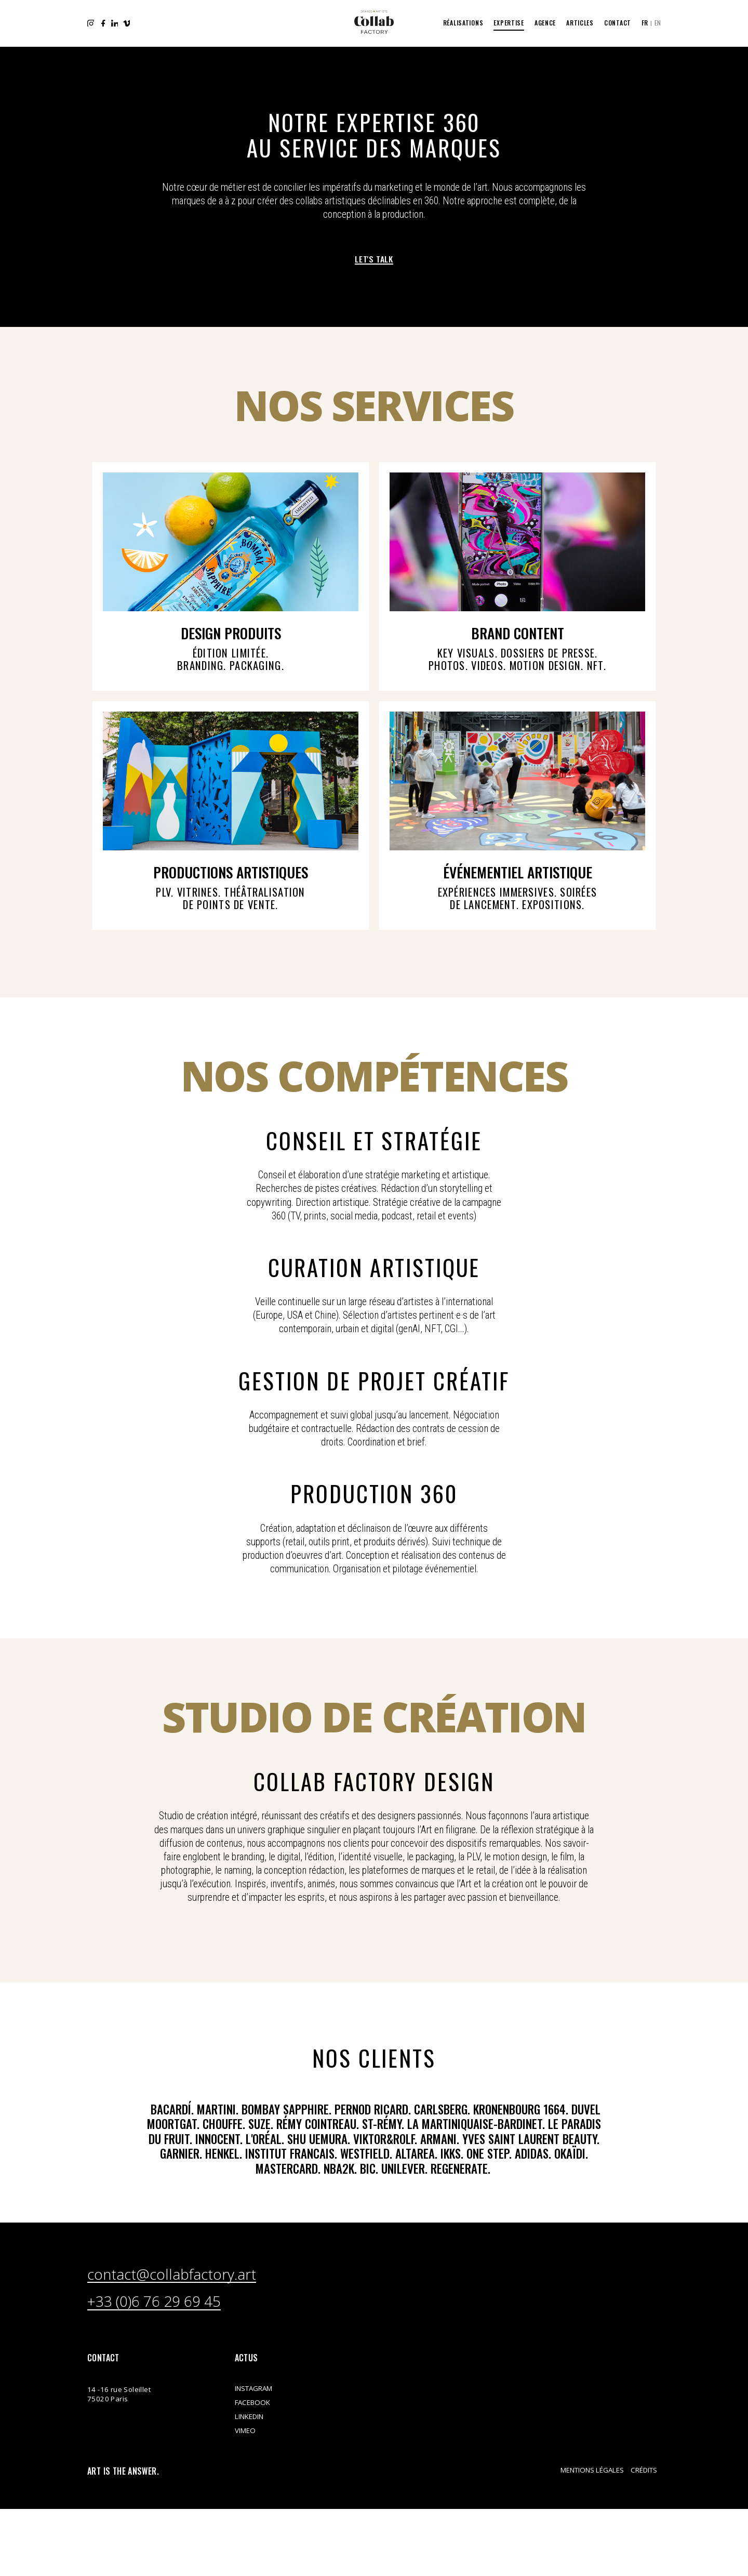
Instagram (91, 23)
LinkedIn (117, 23)
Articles (580, 22)
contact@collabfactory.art (215, 2380)
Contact (617, 22)
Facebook (104, 23)
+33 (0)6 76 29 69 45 (188, 2412)
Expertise (508, 22)
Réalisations (463, 22)
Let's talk (374, 260)
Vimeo (130, 23)
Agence (545, 22)
